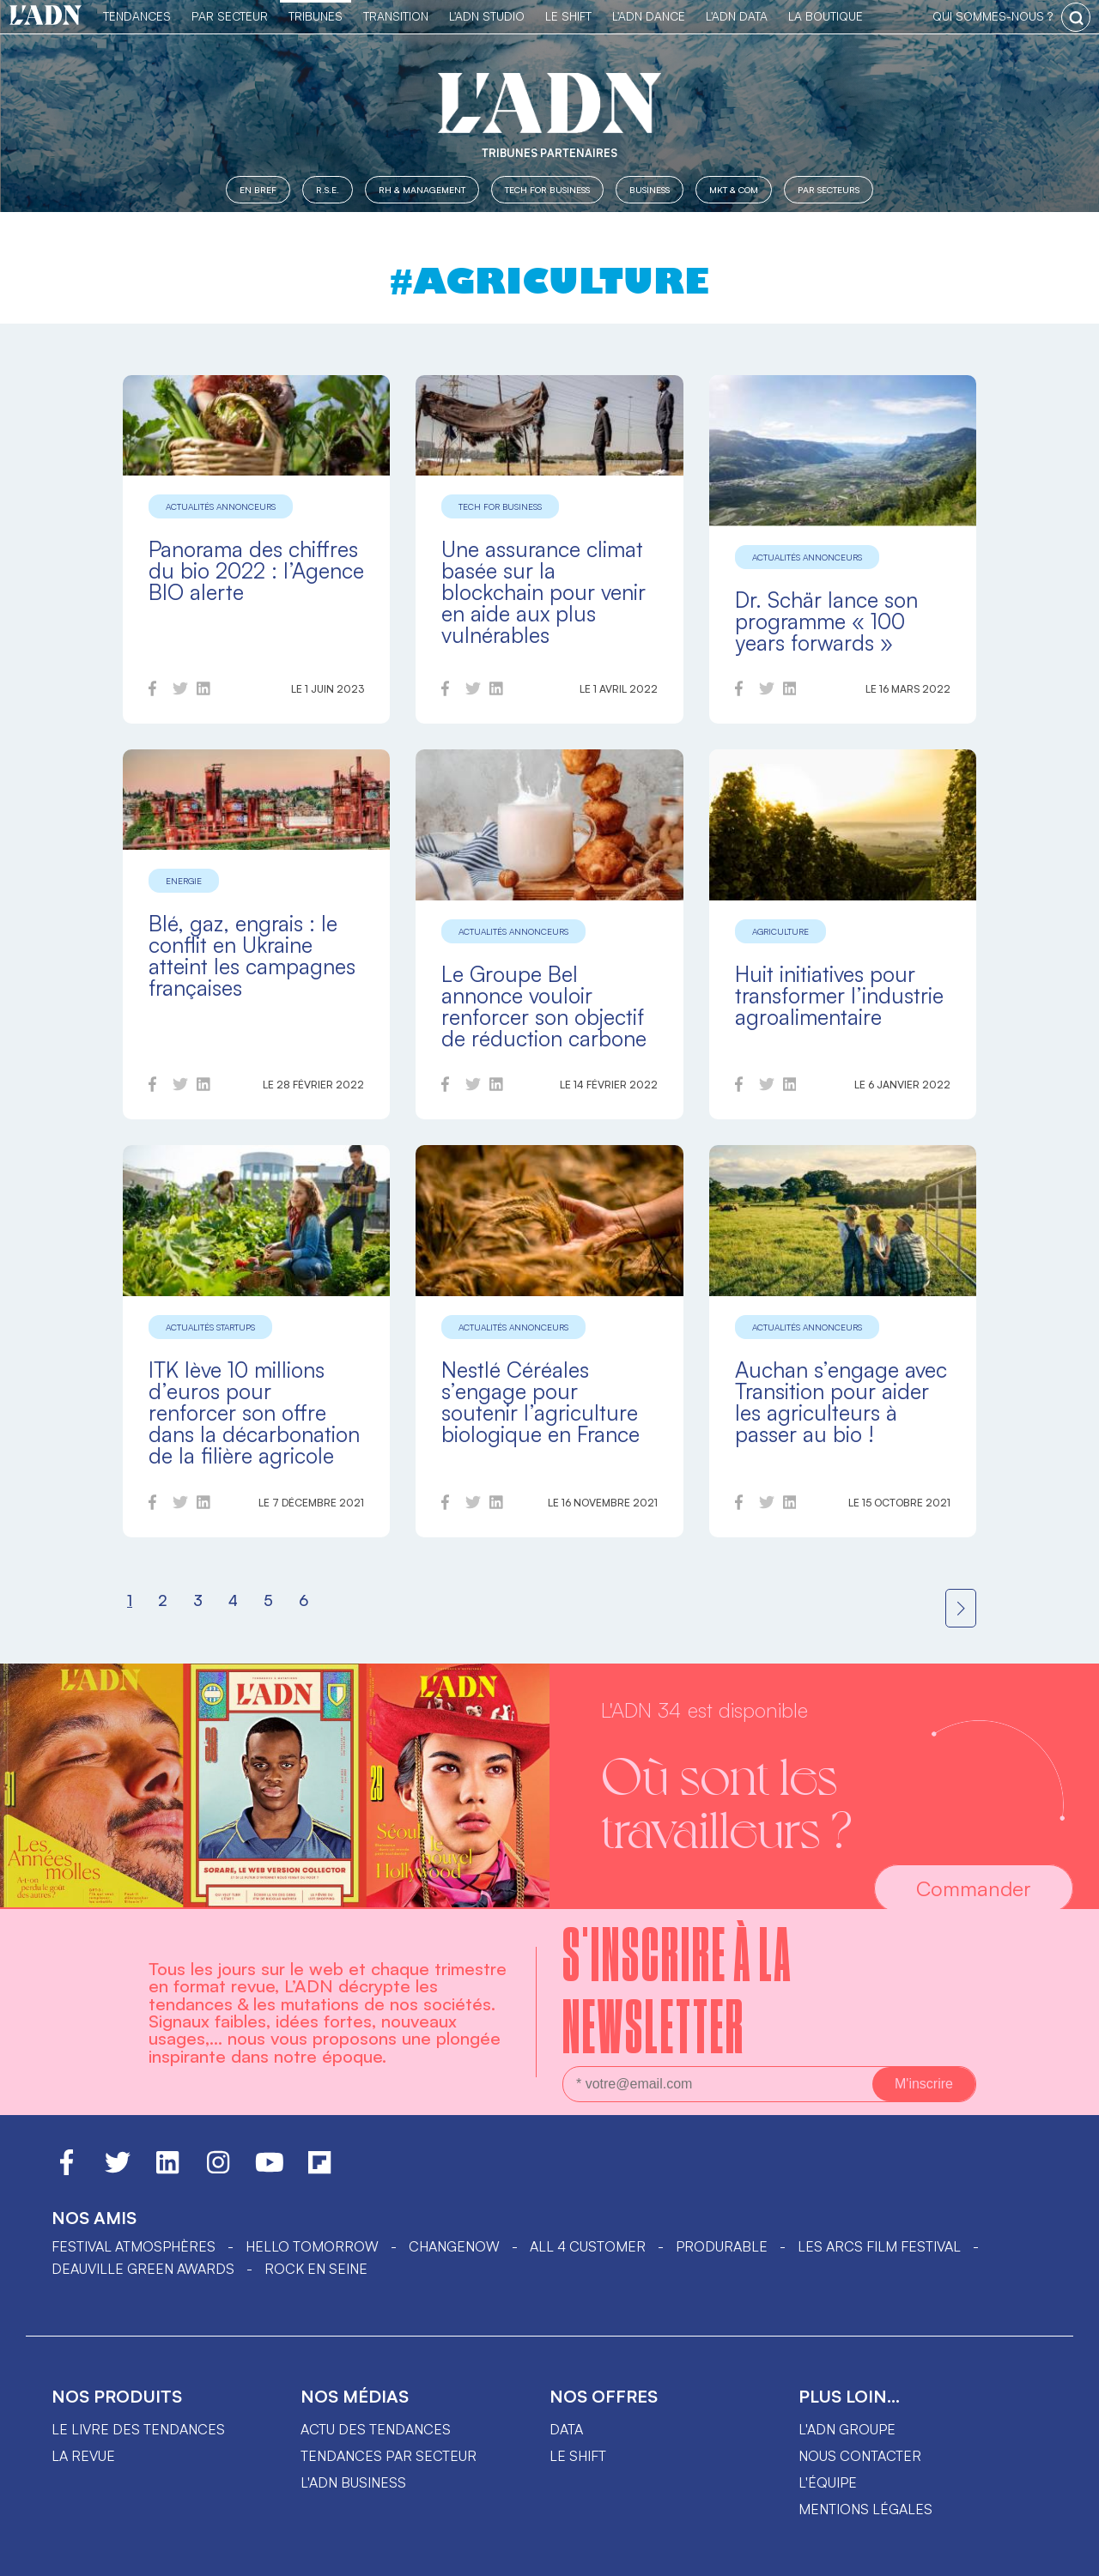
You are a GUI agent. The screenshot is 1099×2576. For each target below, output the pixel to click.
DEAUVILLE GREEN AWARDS (143, 2268)
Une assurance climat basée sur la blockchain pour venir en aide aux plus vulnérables (543, 592)
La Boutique (825, 16)
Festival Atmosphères (134, 2246)
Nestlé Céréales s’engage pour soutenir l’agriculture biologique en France (540, 1401)
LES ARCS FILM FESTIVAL (879, 2246)
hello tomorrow (312, 2246)
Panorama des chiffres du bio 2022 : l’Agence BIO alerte (256, 570)
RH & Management (422, 189)
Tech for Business (547, 189)
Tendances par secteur (389, 2455)
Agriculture (780, 931)
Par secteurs (828, 189)
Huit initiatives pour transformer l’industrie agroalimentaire (839, 995)
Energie (184, 881)
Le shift (578, 2455)
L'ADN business (353, 2482)
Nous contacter (859, 2455)
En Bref (258, 189)
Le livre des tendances (138, 2429)
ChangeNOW (454, 2246)
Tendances (137, 16)
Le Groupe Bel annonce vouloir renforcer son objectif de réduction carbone (544, 1006)
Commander (973, 1888)
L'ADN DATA (737, 16)
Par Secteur (229, 16)
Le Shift (568, 16)
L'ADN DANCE (648, 16)
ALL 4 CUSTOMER (588, 2246)
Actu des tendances (376, 2429)
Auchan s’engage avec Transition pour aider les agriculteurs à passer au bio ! (841, 1401)
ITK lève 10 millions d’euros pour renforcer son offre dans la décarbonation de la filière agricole (254, 1412)
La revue (83, 2455)
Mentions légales (865, 2509)
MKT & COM (733, 189)
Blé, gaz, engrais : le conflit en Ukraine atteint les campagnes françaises (252, 955)
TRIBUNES (315, 16)
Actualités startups (210, 1327)
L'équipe (827, 2482)
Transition (395, 16)
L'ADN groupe (847, 2429)
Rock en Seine (315, 2268)
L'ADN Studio (487, 16)
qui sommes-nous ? (992, 16)
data (566, 2429)
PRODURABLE (722, 2246)
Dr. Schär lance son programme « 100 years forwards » (826, 621)
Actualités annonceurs (221, 506)
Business (649, 189)
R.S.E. (327, 189)
